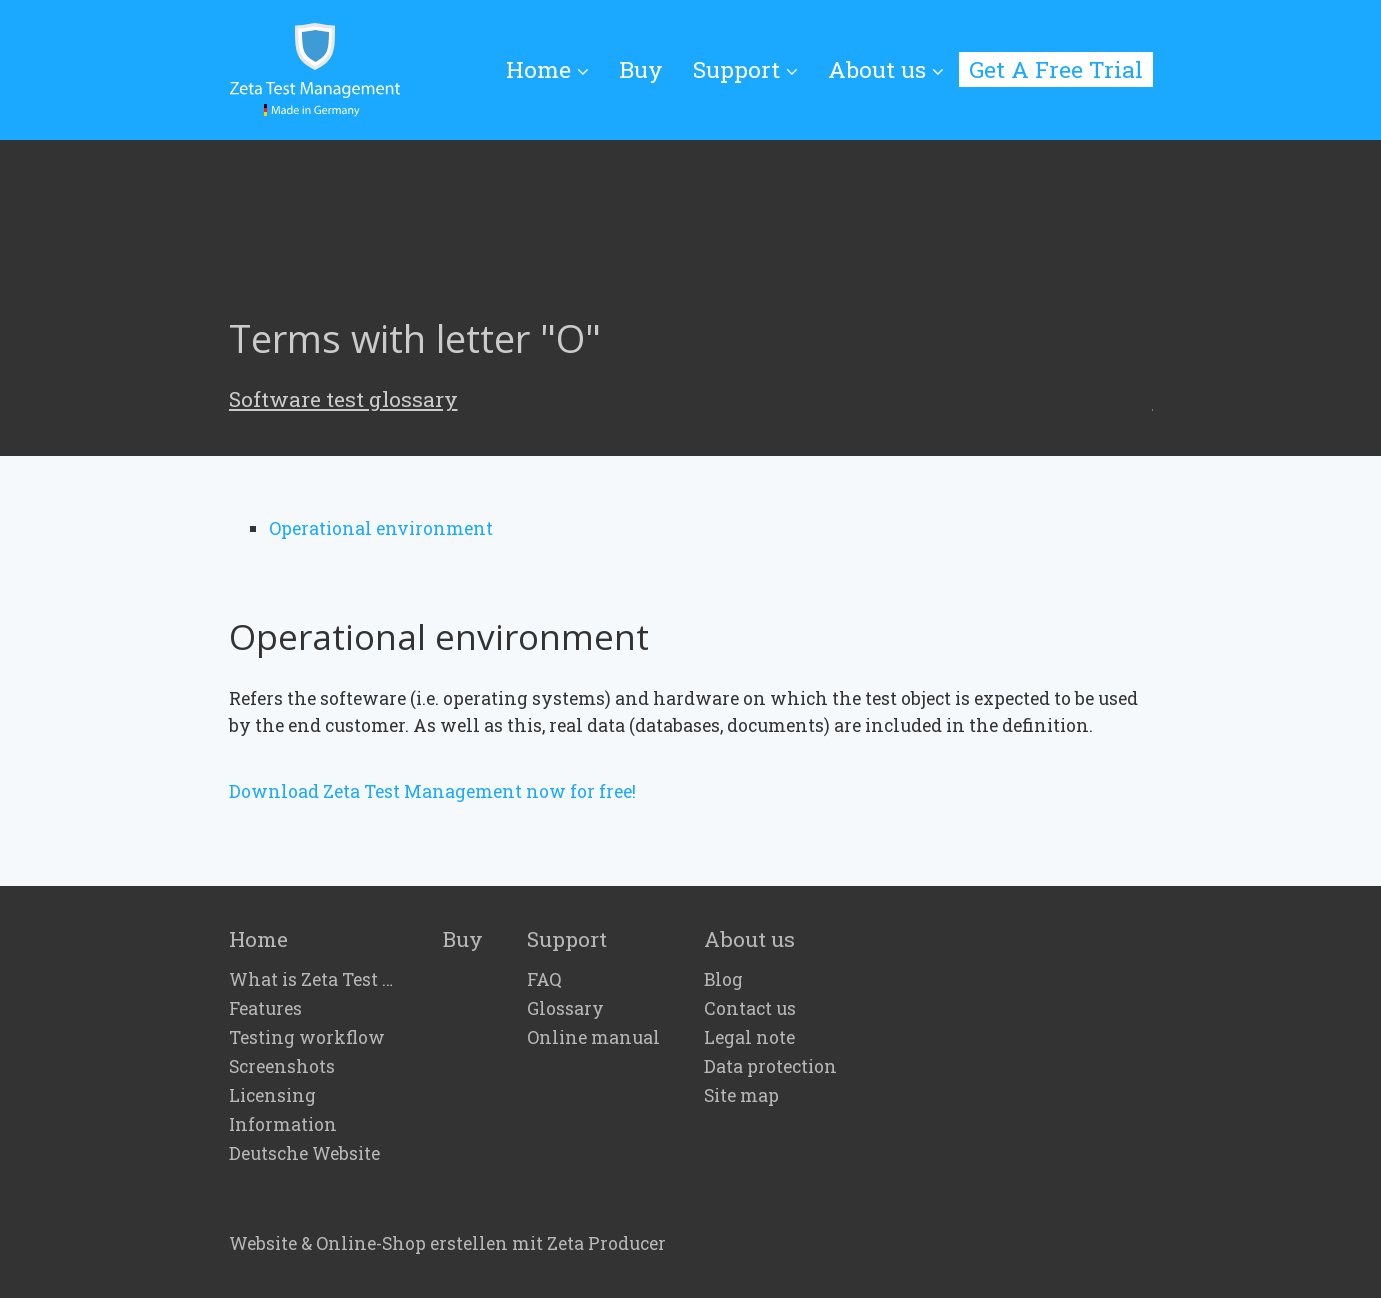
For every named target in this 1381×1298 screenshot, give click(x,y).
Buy (641, 69)
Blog (723, 980)
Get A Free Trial (1056, 69)
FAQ (544, 980)
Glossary (565, 1009)
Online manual (593, 1038)
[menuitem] (555, 70)
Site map (741, 1096)
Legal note (749, 1038)
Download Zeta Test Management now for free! (432, 791)
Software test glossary (343, 399)
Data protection (770, 1067)
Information (283, 1125)
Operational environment (381, 528)
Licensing (272, 1096)
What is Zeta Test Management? (314, 980)
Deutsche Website (304, 1154)
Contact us (750, 1009)
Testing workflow (307, 1038)
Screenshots (282, 1067)
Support (745, 69)
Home (547, 69)
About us (886, 69)
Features (265, 1009)
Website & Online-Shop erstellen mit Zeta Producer (447, 1243)
